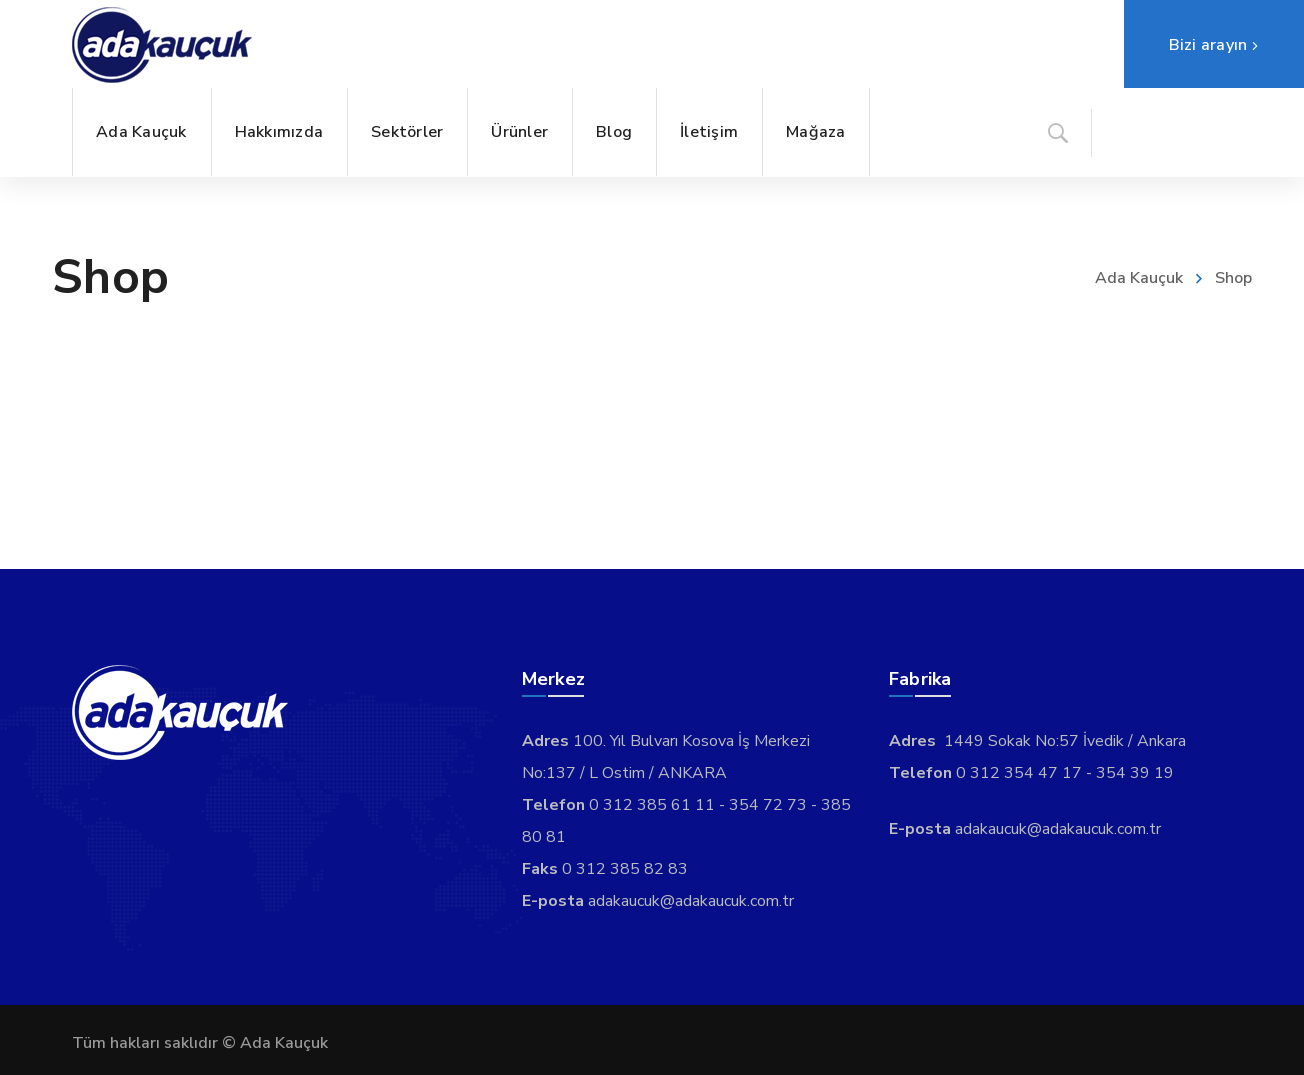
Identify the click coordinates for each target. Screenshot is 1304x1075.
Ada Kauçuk (1139, 278)
